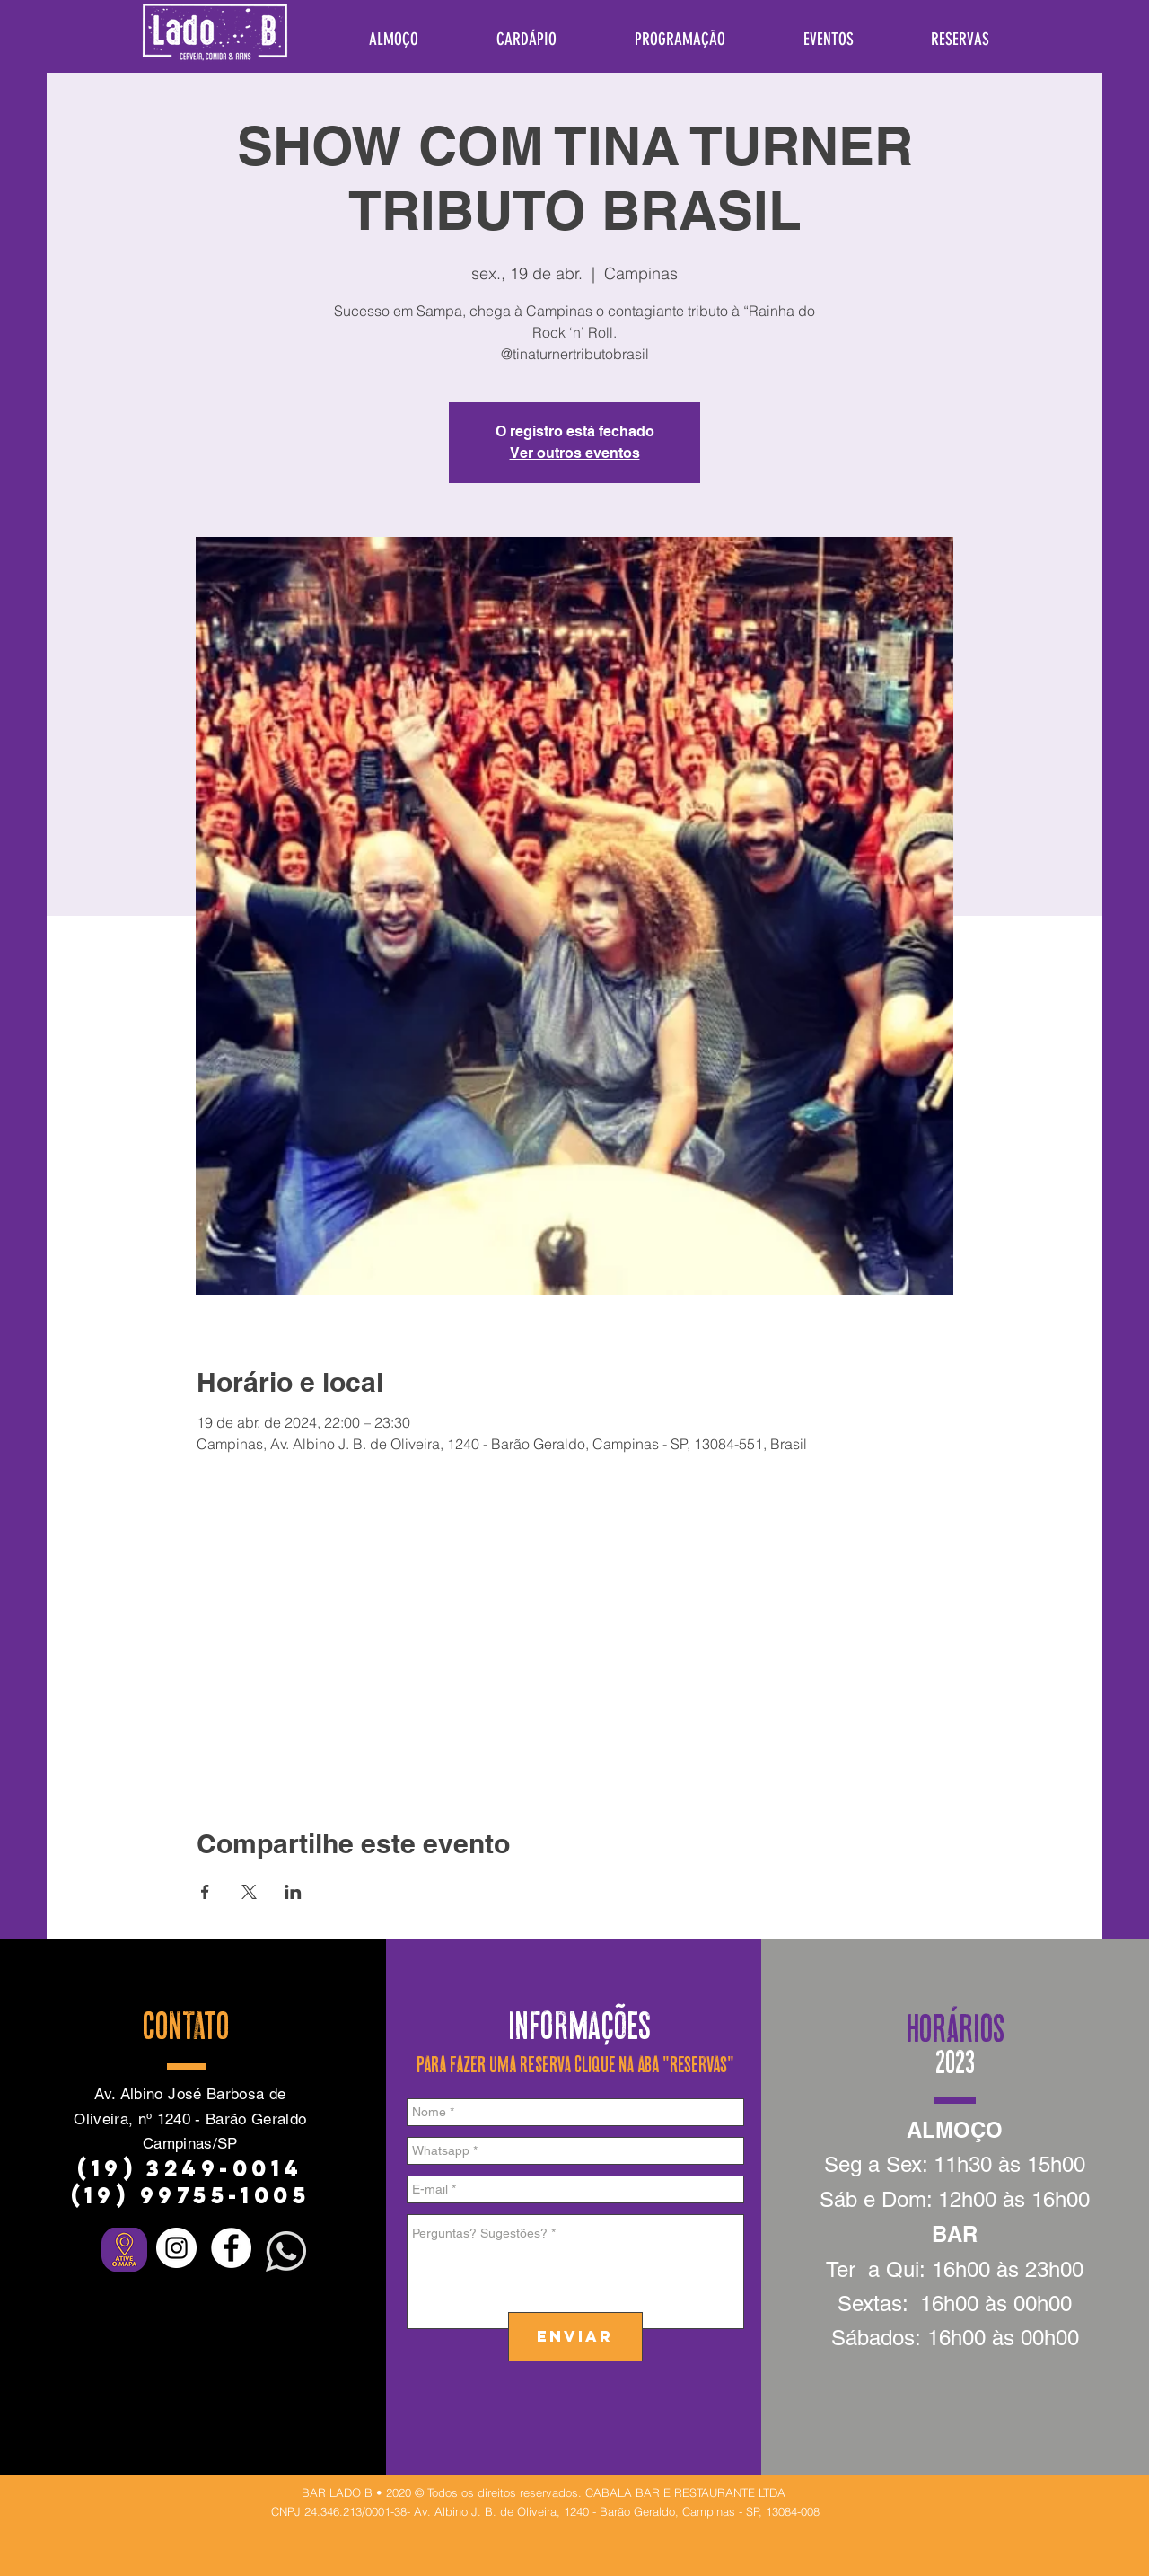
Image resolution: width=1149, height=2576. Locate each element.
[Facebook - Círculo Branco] (231, 2248)
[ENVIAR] (575, 2336)
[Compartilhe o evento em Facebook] (205, 1892)
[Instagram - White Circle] (176, 2248)
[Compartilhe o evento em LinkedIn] (293, 1892)
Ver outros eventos (575, 453)
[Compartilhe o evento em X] (249, 1892)
